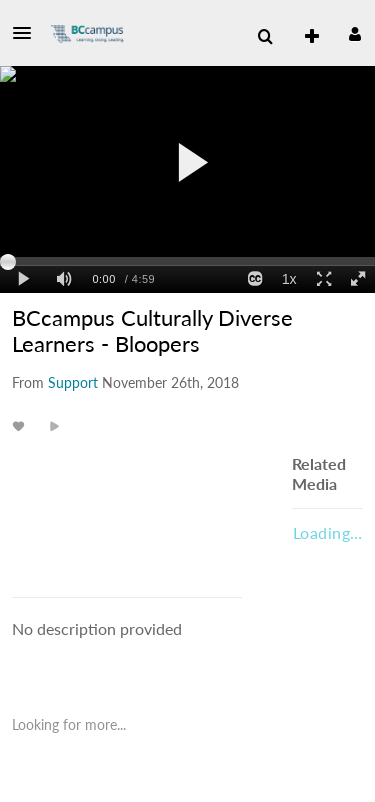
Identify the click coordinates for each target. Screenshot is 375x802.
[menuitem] (304, 37)
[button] (28, 33)
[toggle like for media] (21, 425)
